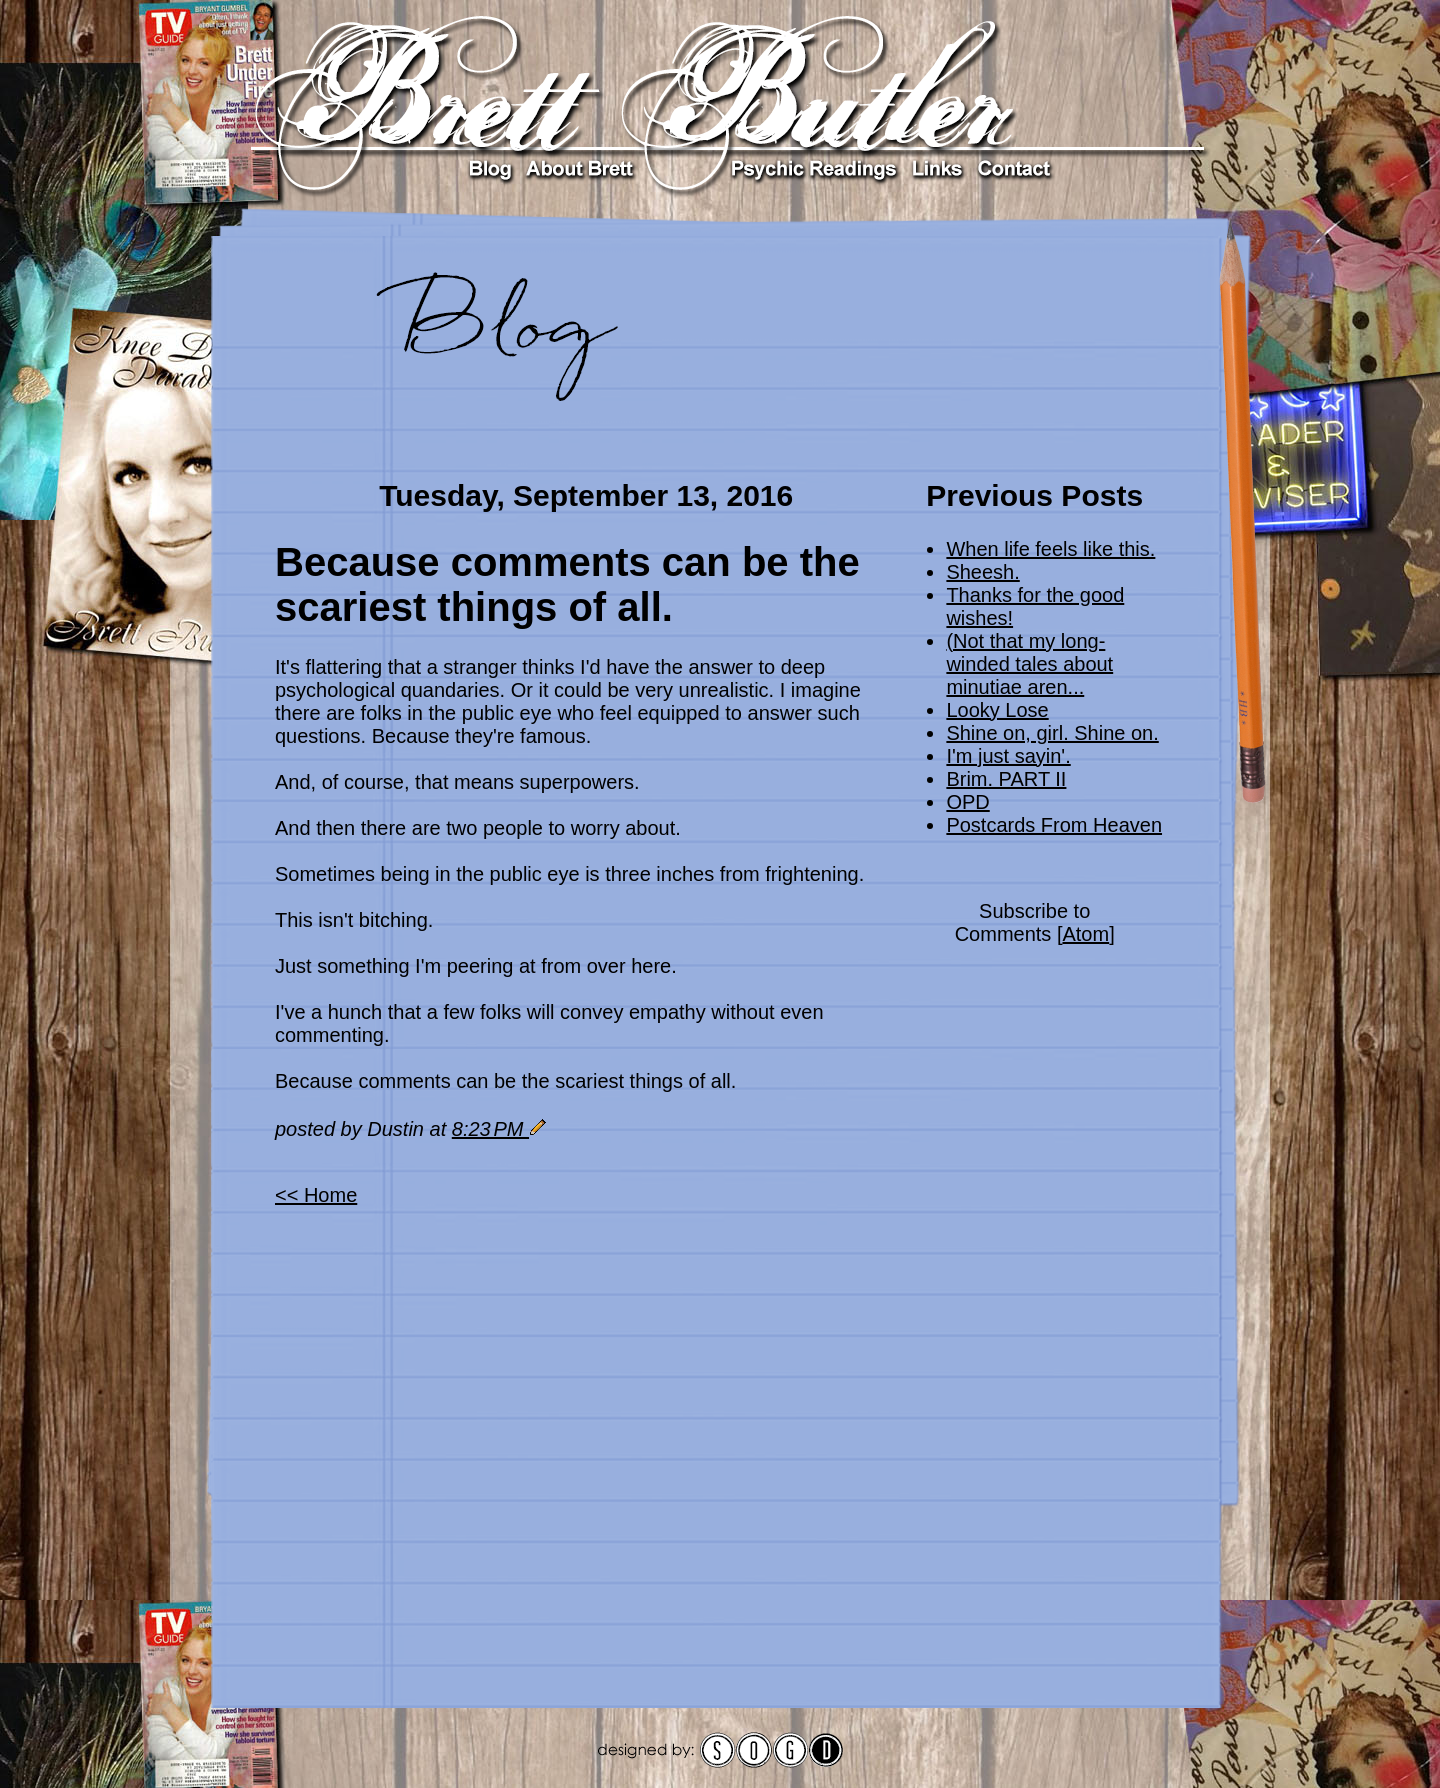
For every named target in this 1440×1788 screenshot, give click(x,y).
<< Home (316, 1195)
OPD (967, 802)
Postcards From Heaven (1054, 825)
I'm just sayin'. (1008, 756)
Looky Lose (997, 710)
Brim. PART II (1006, 779)
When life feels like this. (1050, 549)
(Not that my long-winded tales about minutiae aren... (1029, 664)
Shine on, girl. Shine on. (1052, 733)
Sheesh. (982, 572)
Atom (1085, 934)
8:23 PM (490, 1129)
